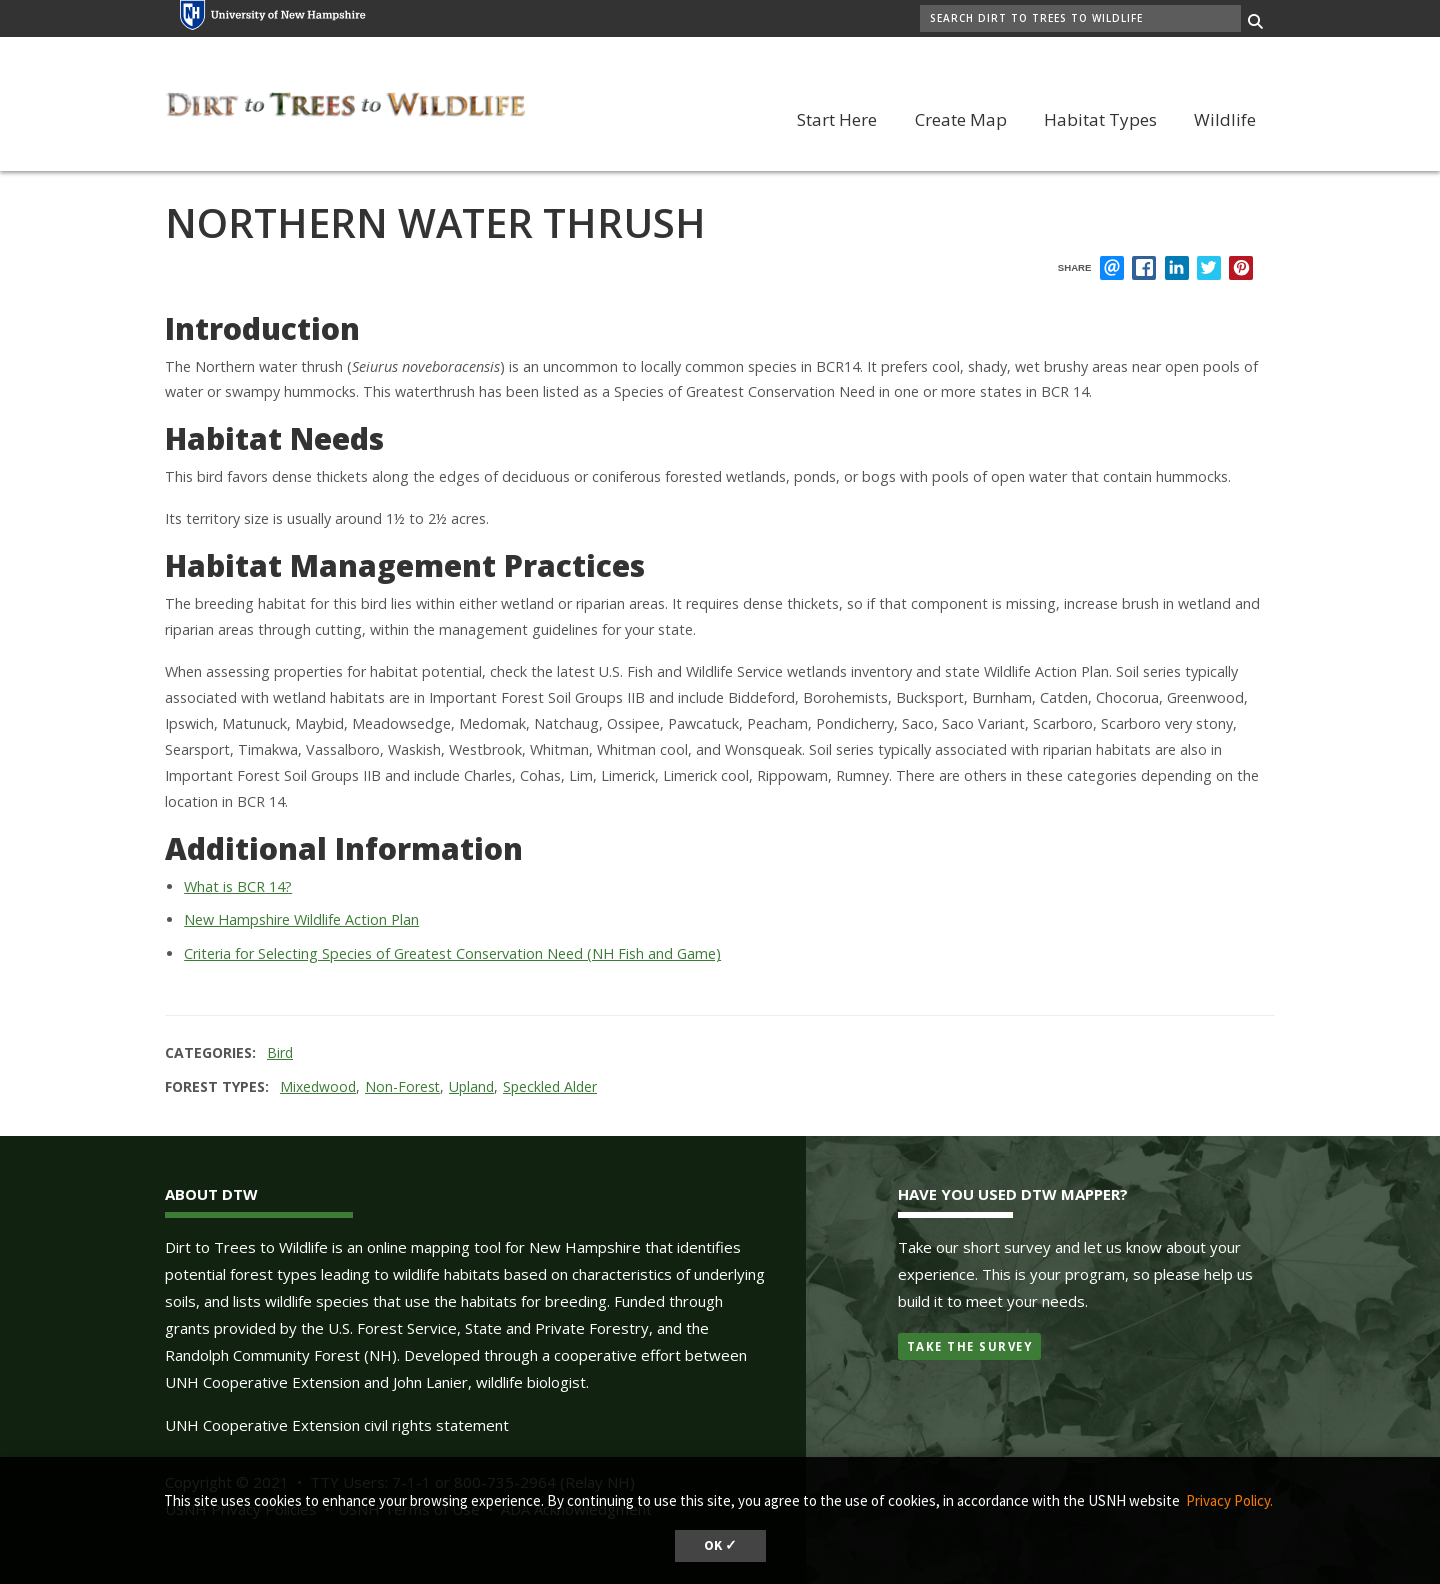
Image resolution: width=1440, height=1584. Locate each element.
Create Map (961, 119)
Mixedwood (318, 1086)
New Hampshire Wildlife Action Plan (301, 919)
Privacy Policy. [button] (1229, 1500)
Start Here (837, 119)
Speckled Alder (550, 1086)
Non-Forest (402, 1086)
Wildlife (1225, 119)
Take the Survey (970, 1346)
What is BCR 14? (238, 886)
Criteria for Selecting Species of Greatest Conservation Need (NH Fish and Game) (452, 953)
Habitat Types (1100, 119)
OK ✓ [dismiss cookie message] (720, 1545)
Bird (280, 1052)
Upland (471, 1086)
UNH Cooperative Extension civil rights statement (337, 1425)
